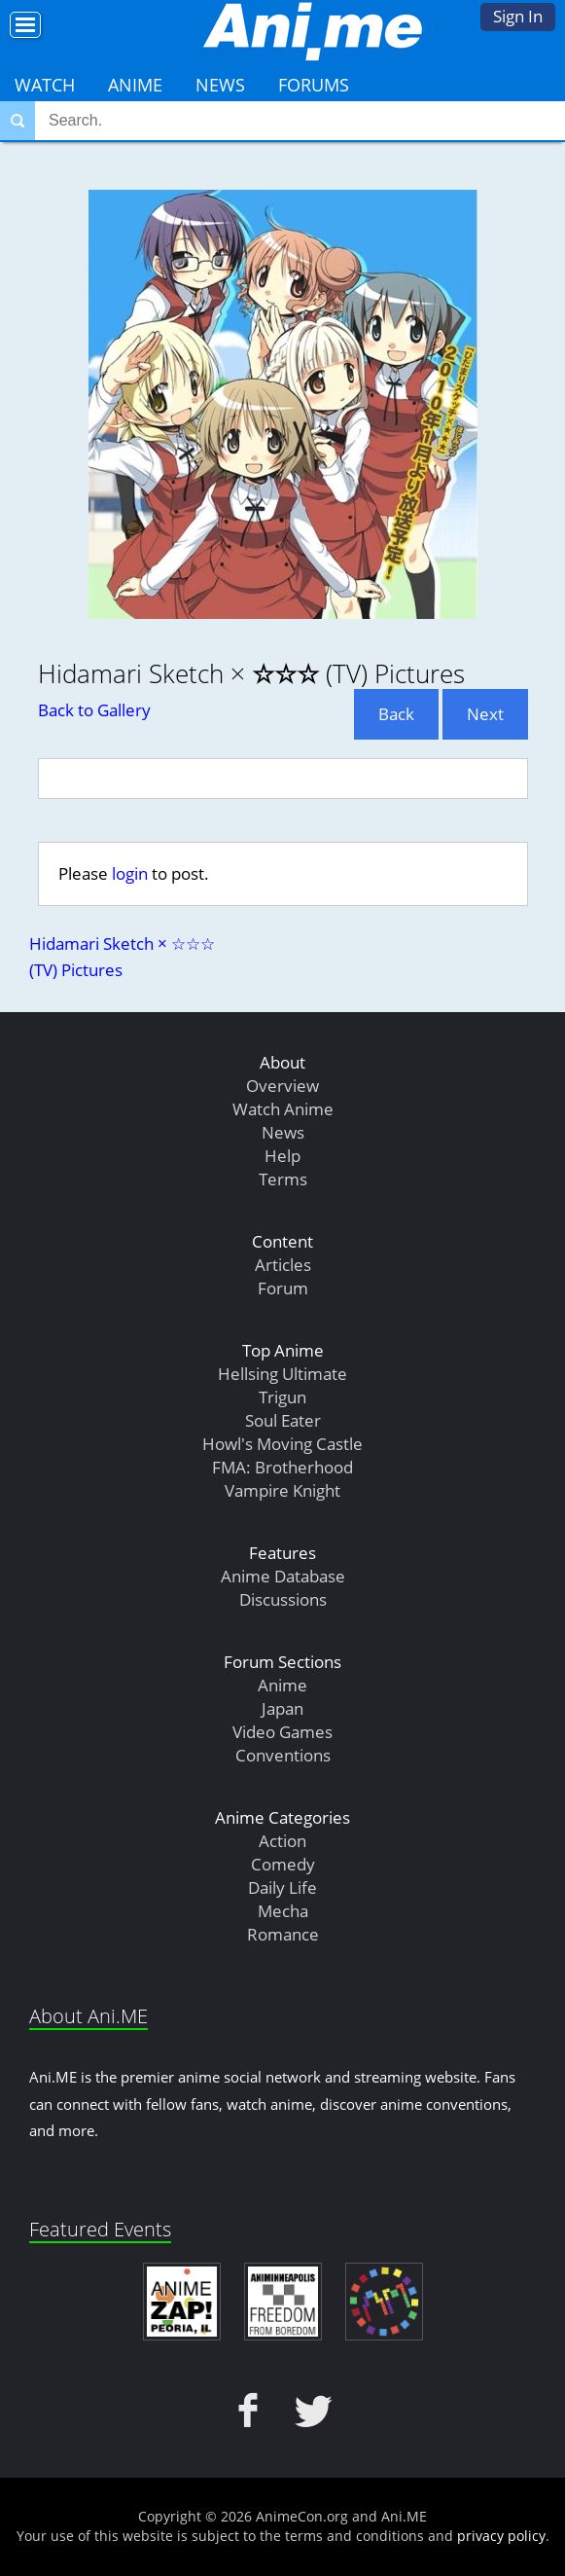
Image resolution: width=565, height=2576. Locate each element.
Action (282, 1841)
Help (282, 1155)
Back (396, 714)
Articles (283, 1264)
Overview (282, 1085)
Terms (283, 1179)
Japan (282, 1708)
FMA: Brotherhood (282, 1467)
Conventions (283, 1755)
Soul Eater (283, 1420)
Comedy (283, 1864)
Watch (45, 84)
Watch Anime (283, 1109)
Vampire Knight (282, 1490)
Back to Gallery (94, 710)
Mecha (283, 1911)
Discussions (283, 1599)
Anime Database (283, 1576)
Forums (313, 84)
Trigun (282, 1397)
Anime (135, 84)
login (130, 873)
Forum (283, 1288)
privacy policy (501, 2535)
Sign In (518, 16)
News (220, 84)
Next (485, 714)
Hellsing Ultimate (282, 1373)
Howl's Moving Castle (282, 1444)
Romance (283, 1934)
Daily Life (282, 1887)
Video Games (282, 1732)
